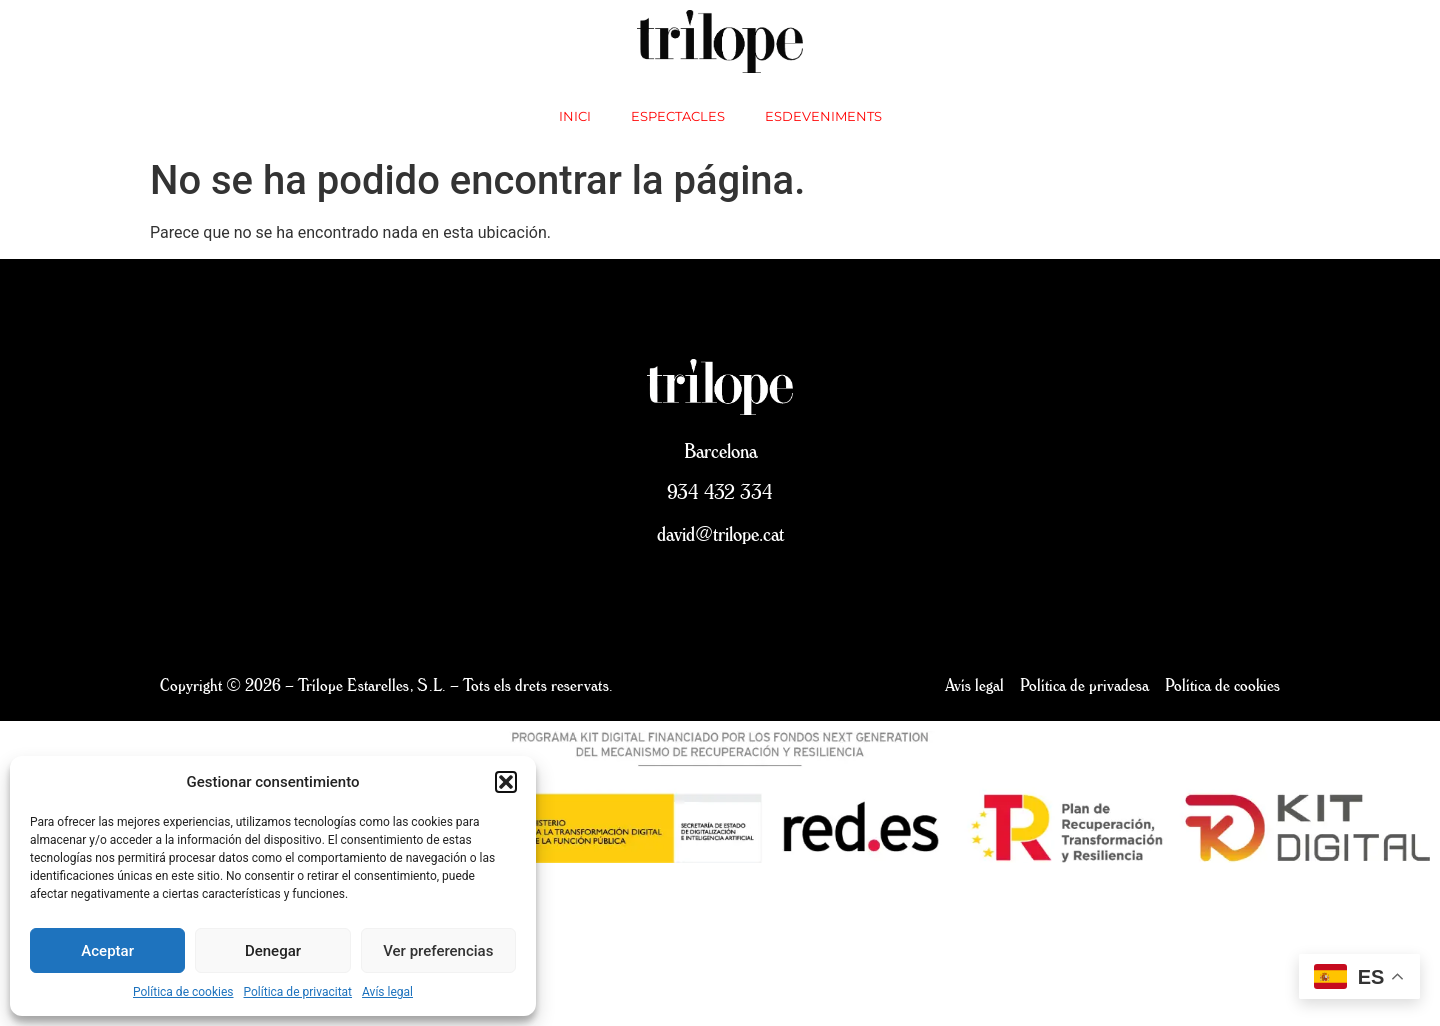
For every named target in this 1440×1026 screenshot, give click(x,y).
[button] (506, 782)
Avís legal (387, 992)
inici (575, 116)
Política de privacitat (298, 992)
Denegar (273, 951)
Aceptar (107, 951)
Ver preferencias (438, 951)
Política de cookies (183, 992)
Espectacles (678, 116)
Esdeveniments (823, 116)
